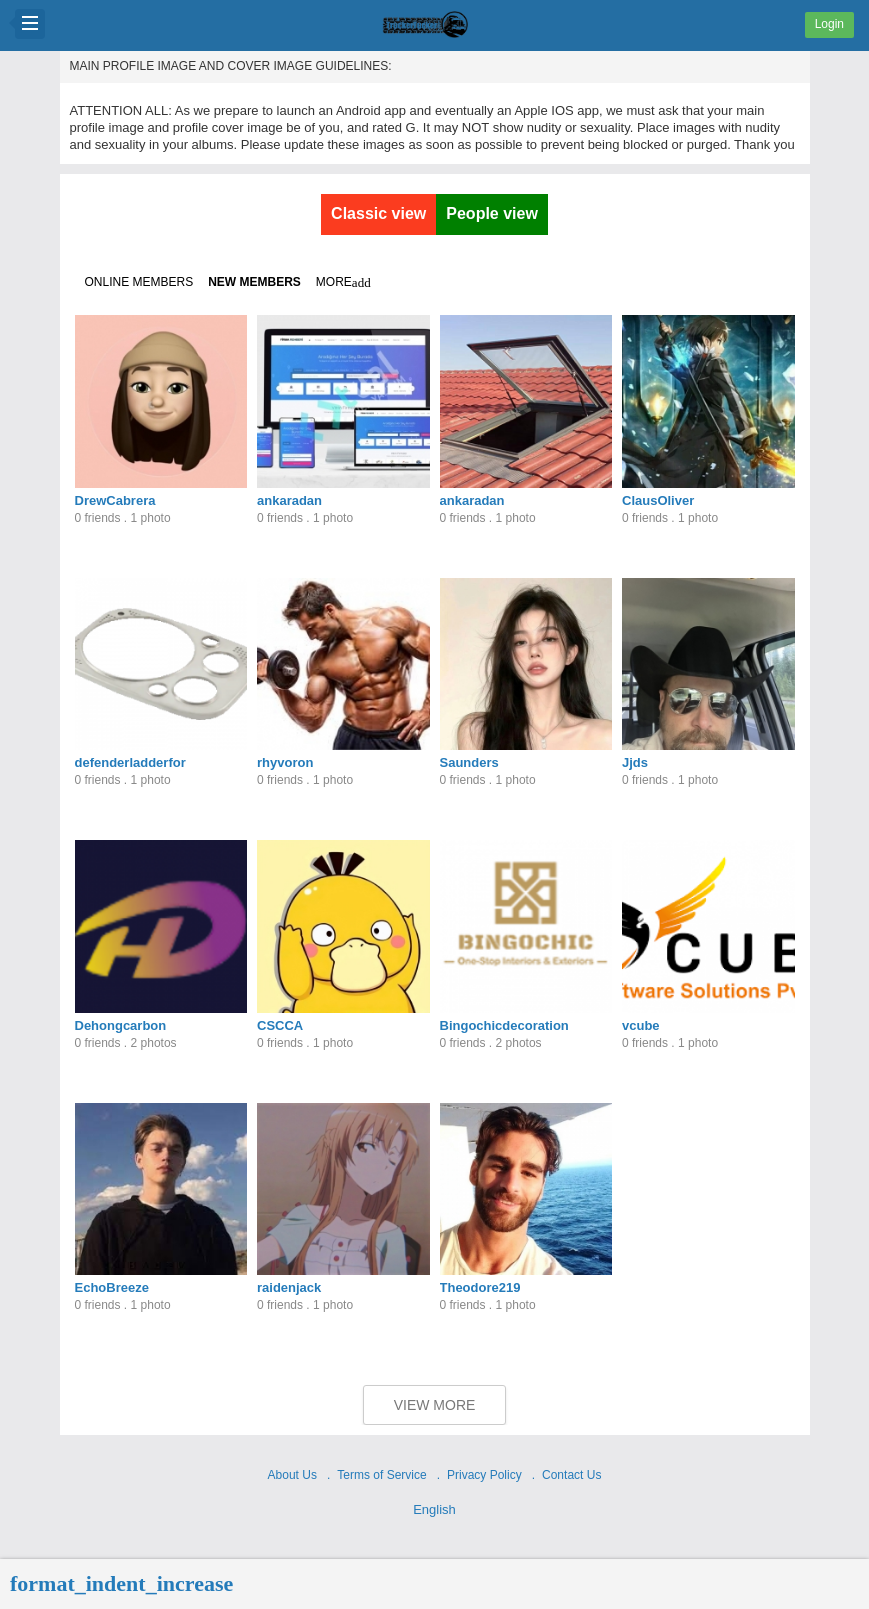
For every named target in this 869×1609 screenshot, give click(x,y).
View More (435, 1405)
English (434, 1509)
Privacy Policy (484, 1475)
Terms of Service (381, 1475)
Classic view (378, 213)
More (343, 282)
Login (829, 24)
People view (492, 213)
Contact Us (571, 1475)
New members (254, 282)
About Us (292, 1475)
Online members (139, 282)
